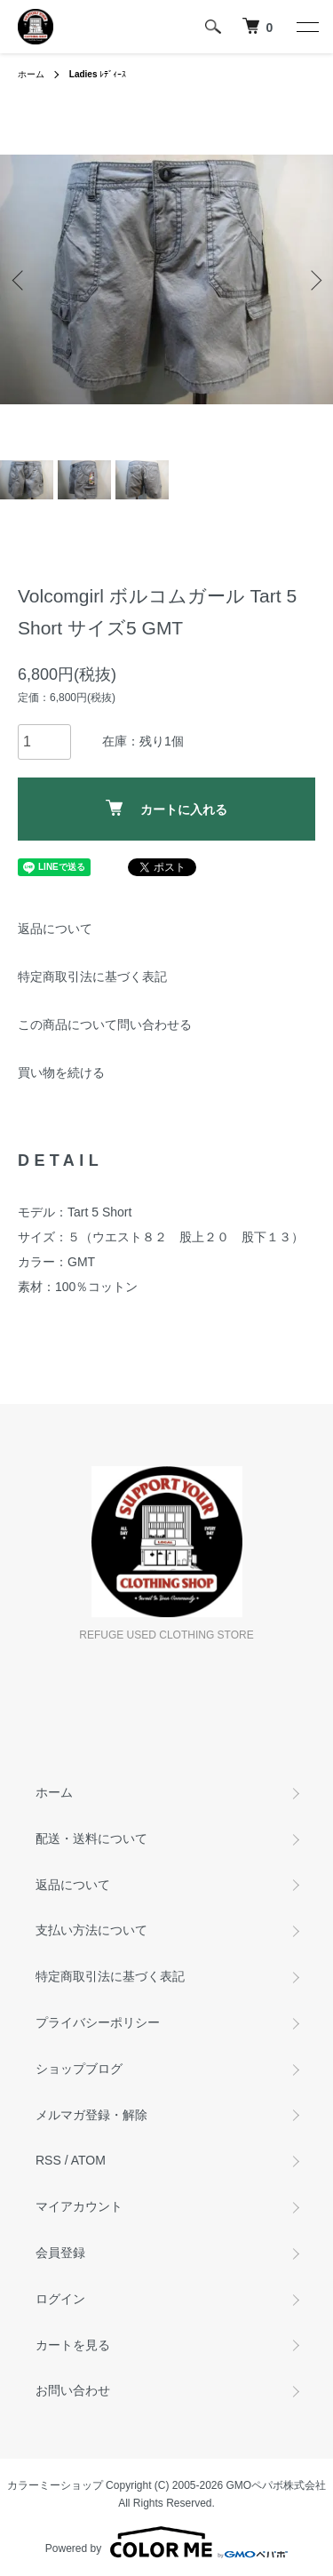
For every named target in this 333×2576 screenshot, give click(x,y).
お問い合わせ (73, 2390)
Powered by (166, 2542)
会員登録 (60, 2252)
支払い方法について (91, 1930)
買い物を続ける (61, 1072)
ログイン (60, 2299)
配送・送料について (91, 1838)
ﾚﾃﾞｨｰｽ (97, 74)
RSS (48, 2160)
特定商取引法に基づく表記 (92, 976)
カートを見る (73, 2345)
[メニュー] (306, 26)
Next (313, 279)
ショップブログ (79, 2069)
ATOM (88, 2160)
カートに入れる (166, 808)
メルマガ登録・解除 (91, 2115)
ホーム (31, 74)
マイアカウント (79, 2206)
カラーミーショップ (55, 2485)
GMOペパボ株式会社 (276, 2485)
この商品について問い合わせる (105, 1024)
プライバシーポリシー (98, 2022)
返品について (55, 928)
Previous (20, 279)
